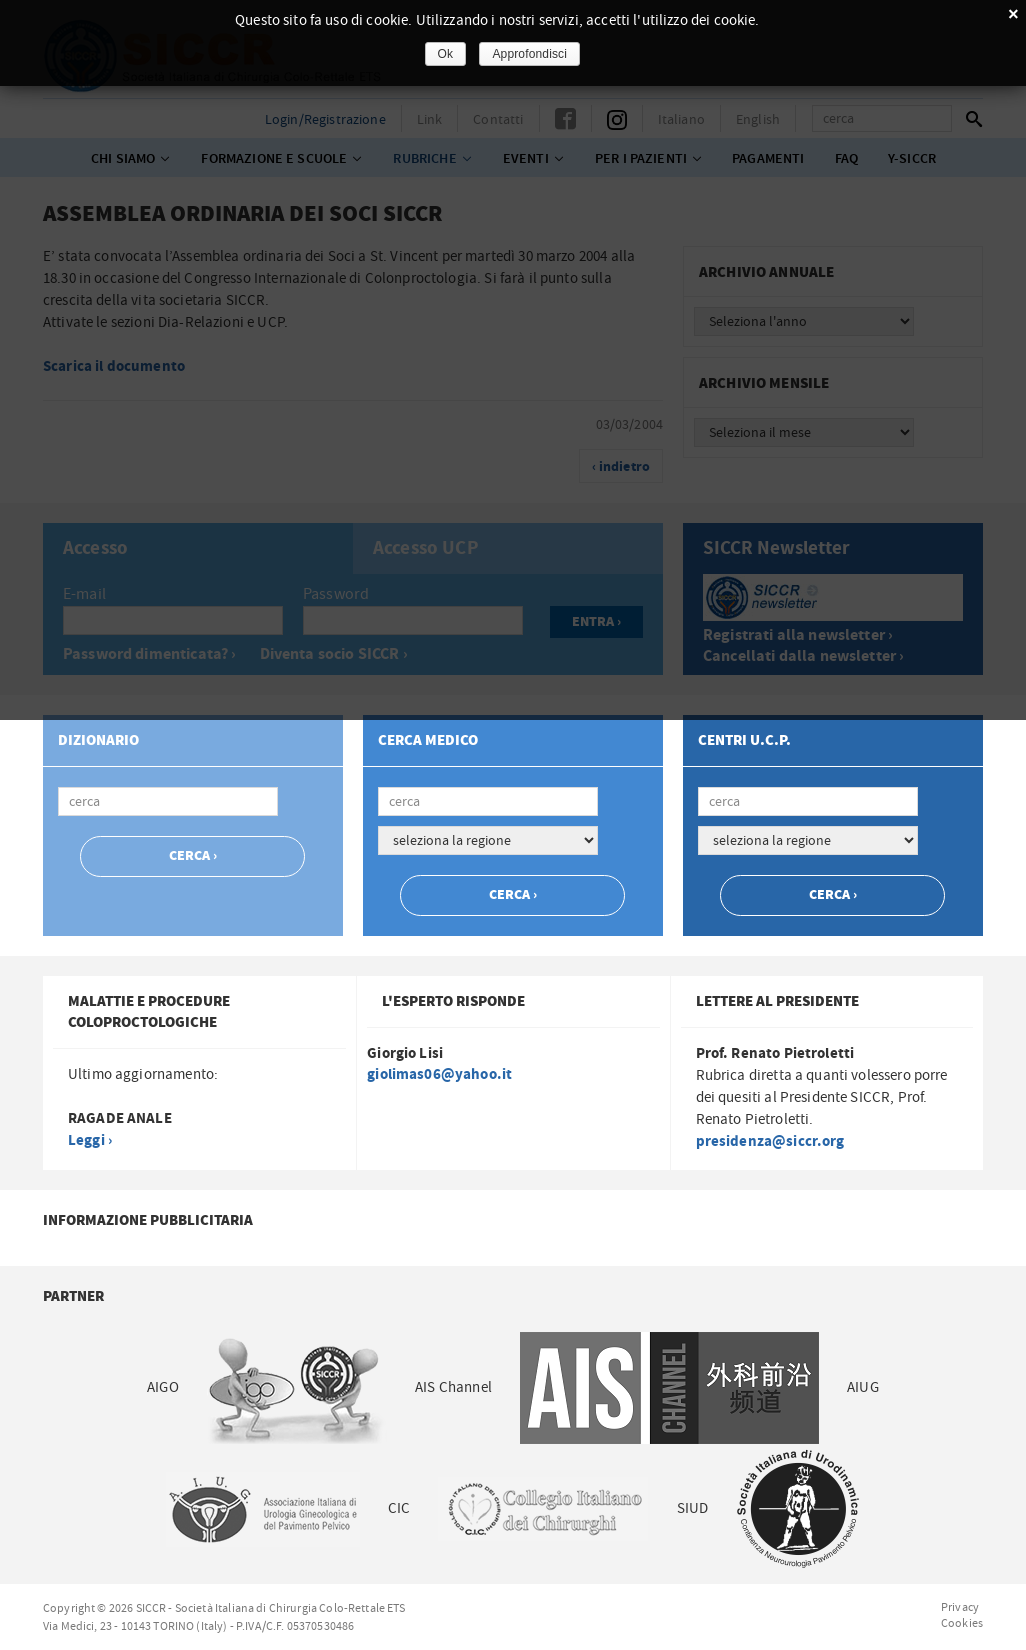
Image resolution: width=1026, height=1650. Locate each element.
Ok (446, 54)
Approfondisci (529, 54)
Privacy (960, 1607)
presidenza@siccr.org (770, 1141)
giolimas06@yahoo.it (439, 1074)
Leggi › (90, 1140)
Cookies (962, 1623)
